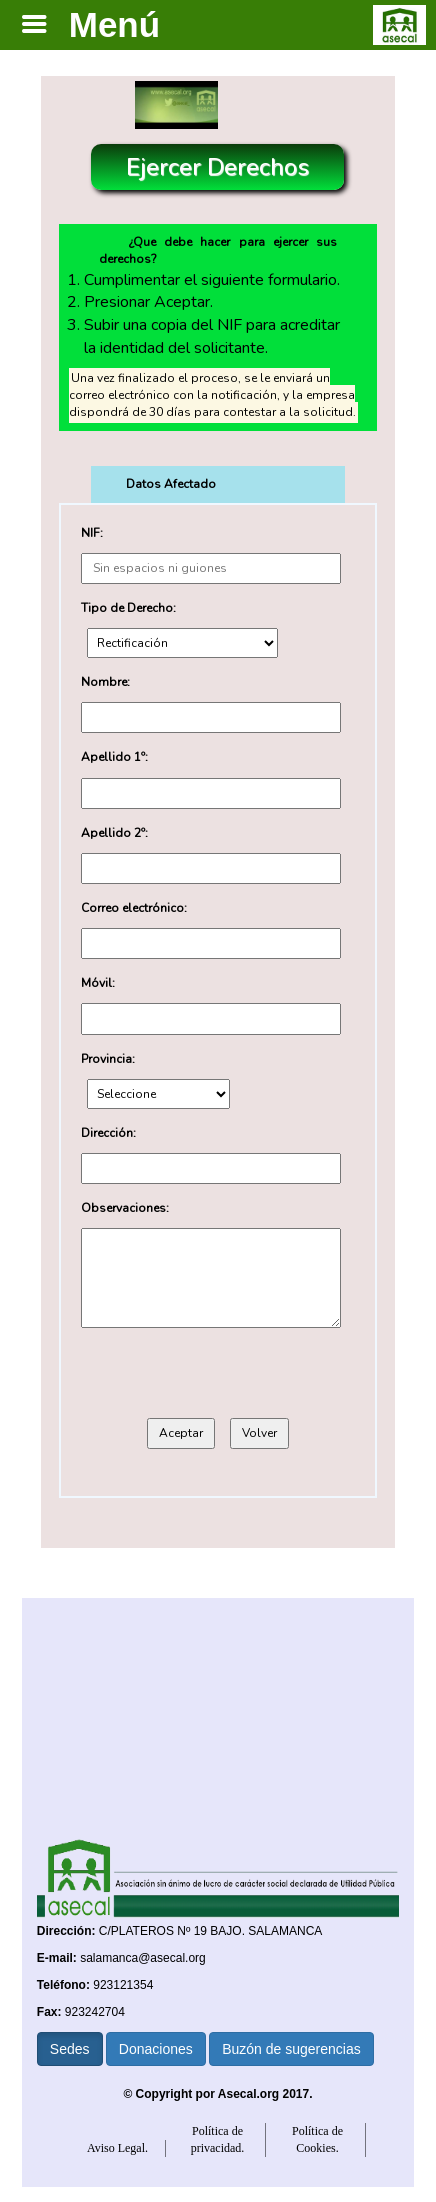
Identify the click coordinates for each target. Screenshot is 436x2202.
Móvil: (98, 983)
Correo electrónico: (134, 908)
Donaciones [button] (156, 2049)
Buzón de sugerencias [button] (291, 2049)
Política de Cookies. (317, 2139)
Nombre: (105, 682)
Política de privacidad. (218, 2139)
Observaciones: (125, 1208)
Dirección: (108, 1133)
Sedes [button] (70, 2049)
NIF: (92, 533)
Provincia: (108, 1059)
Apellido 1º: (114, 757)
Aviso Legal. (117, 2148)
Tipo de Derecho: (128, 608)
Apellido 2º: (114, 833)
